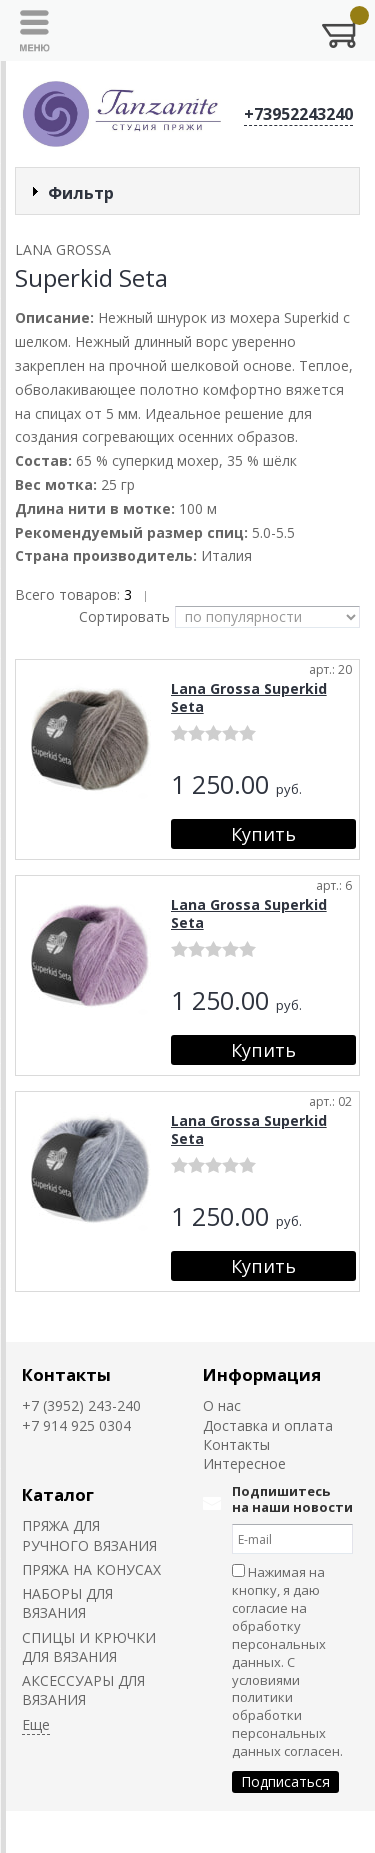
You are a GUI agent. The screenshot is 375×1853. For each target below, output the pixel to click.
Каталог (58, 1494)
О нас (222, 1405)
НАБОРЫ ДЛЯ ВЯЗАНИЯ (67, 1603)
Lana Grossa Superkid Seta (249, 697)
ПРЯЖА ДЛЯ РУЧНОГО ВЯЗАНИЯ (89, 1535)
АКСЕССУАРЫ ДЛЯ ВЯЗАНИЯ (83, 1690)
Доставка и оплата (268, 1425)
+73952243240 (298, 114)
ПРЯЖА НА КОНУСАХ (91, 1569)
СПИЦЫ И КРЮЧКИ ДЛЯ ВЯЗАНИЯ (89, 1647)
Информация (262, 1374)
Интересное (244, 1463)
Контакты (66, 1374)
